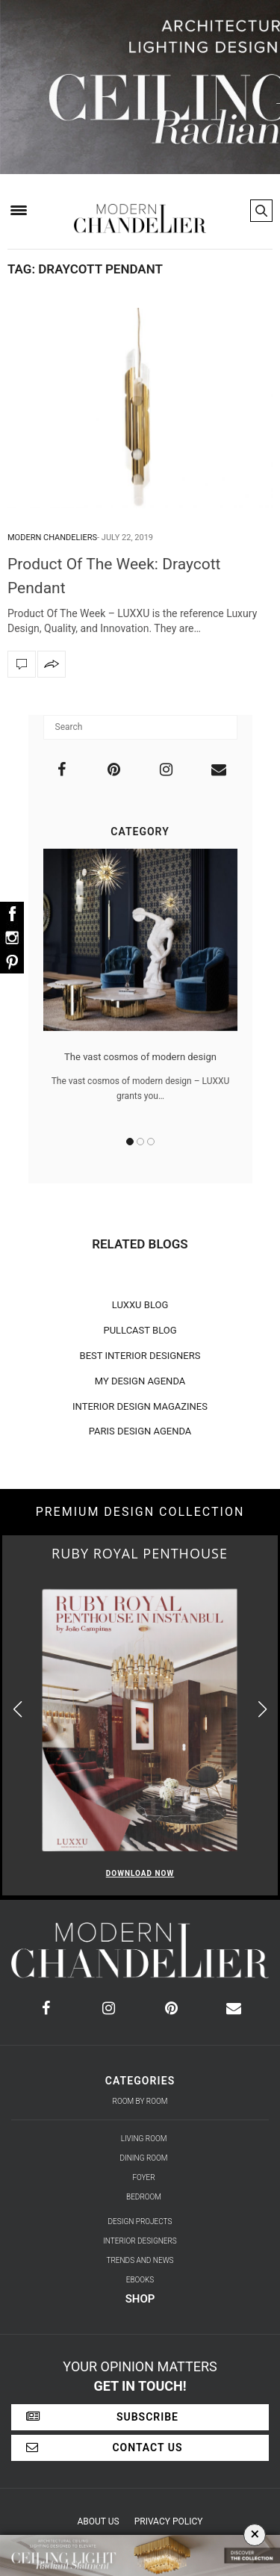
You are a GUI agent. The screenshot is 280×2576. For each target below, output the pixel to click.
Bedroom (143, 2197)
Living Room (144, 2138)
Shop (140, 2299)
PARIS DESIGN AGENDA (140, 1431)
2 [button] (140, 1141)
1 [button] (130, 1141)
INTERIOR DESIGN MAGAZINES (140, 1406)
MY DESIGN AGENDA (140, 1381)
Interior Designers (140, 2241)
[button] (262, 1709)
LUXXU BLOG (140, 1304)
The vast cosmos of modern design (140, 1056)
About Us (98, 2521)
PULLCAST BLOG (139, 1330)
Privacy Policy (168, 2521)
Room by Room (140, 2101)
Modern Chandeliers (52, 537)
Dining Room (144, 2158)
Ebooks (140, 2280)
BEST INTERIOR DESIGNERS (140, 1355)
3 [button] (151, 1141)
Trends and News (139, 2260)
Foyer (143, 2177)
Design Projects (140, 2221)
